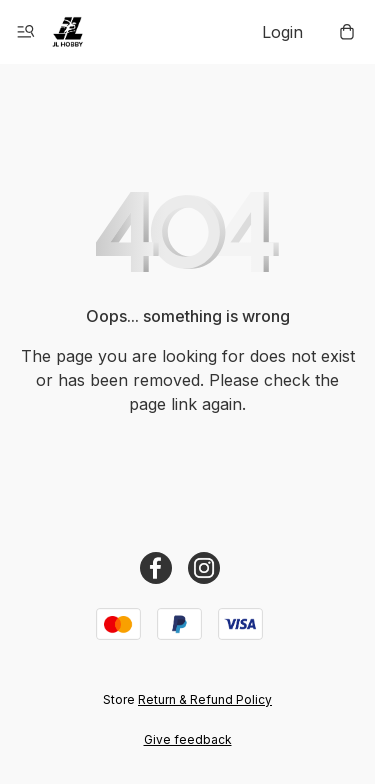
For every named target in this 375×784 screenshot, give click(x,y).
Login (282, 32)
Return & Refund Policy (205, 699)
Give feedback (188, 739)
